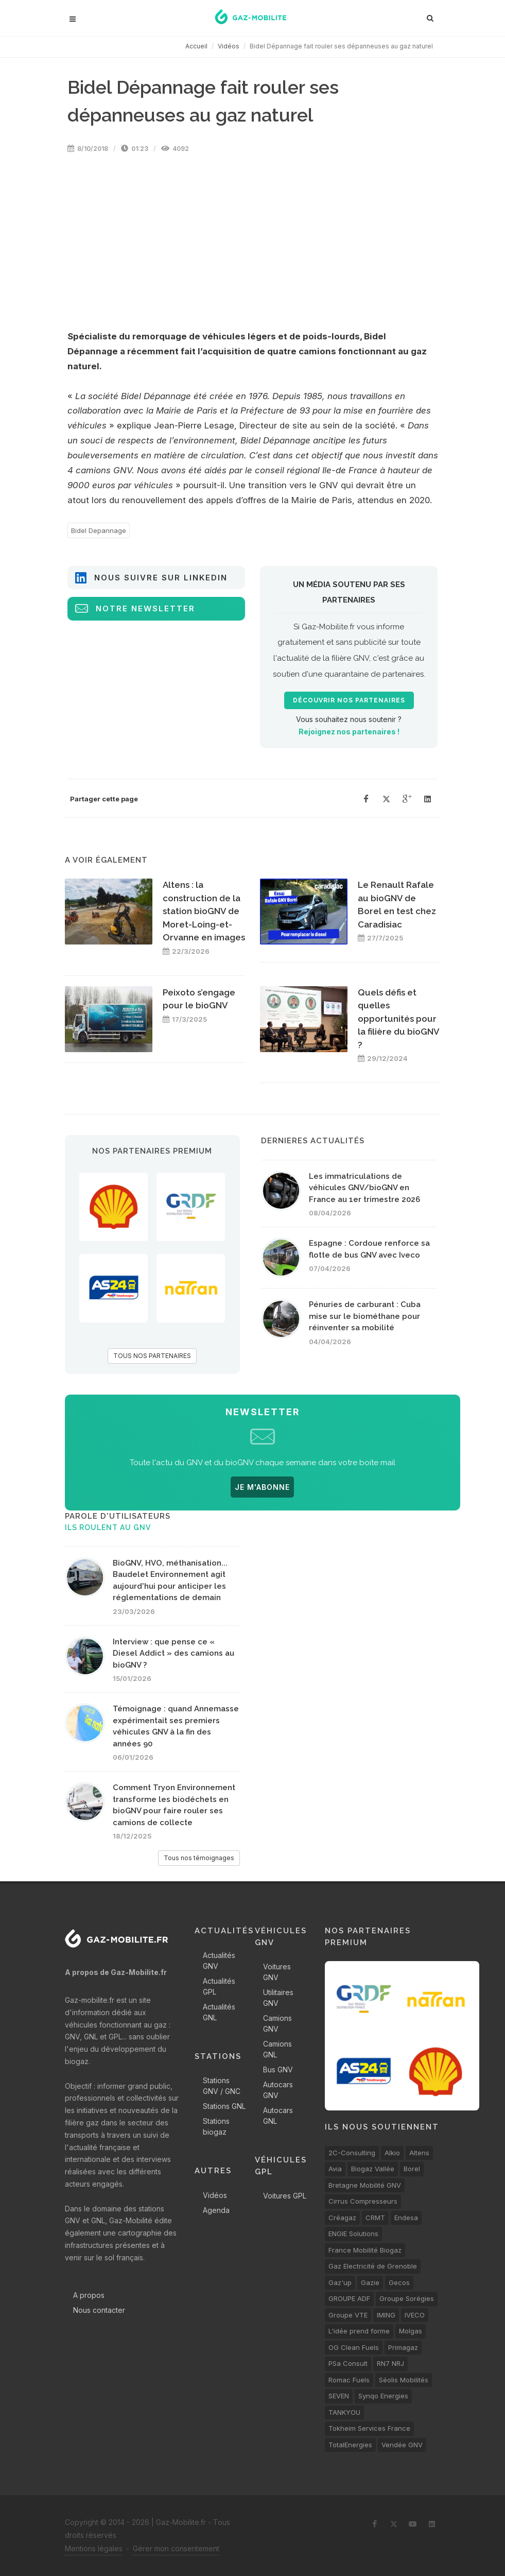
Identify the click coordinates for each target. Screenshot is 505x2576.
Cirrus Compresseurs (362, 2201)
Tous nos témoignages (199, 1858)
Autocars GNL (278, 2115)
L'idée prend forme (359, 2331)
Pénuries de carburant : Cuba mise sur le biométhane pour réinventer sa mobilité (365, 1316)
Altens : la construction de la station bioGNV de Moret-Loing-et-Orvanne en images (204, 911)
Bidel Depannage (98, 530)
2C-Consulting (351, 2153)
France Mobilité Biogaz (365, 2250)
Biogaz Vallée (372, 2169)
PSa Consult (348, 2363)
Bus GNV (278, 2069)
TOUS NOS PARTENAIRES (152, 1356)
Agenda (216, 2210)
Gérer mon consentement (176, 2548)
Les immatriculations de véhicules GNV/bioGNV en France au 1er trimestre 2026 (364, 1188)
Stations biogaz (216, 2126)
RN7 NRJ (390, 2363)
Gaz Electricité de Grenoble (372, 2266)
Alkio (392, 2153)
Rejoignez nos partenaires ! (349, 731)
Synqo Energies (383, 2396)
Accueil (196, 46)
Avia (335, 2169)
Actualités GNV (219, 1960)
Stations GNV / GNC (221, 2086)
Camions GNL (277, 2049)
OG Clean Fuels (353, 2347)
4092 (175, 148)
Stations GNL (224, 2106)
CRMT (375, 2217)
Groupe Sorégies (406, 2298)
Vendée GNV (402, 2445)
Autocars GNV (278, 2090)
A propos (89, 2295)
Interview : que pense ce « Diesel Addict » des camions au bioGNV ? (173, 1653)
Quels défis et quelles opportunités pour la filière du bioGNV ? (398, 1018)
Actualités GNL (219, 2012)
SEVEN (338, 2396)
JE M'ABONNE (262, 1487)
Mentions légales (94, 2548)
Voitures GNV (277, 1972)
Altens (419, 2153)
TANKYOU (344, 2412)
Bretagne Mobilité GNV (364, 2185)
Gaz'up (340, 2282)
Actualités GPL (219, 1986)
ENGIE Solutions (353, 2233)
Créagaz (342, 2217)
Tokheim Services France (369, 2428)
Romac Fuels (349, 2380)
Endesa (406, 2217)
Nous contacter (99, 2310)
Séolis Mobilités (403, 2380)
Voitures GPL (284, 2195)
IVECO (415, 2315)
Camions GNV (277, 2023)
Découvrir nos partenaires (349, 700)
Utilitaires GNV (278, 1997)
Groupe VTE (348, 2315)
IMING (386, 2315)
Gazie (370, 2282)
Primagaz (403, 2347)
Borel (412, 2169)
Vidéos (228, 46)
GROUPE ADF (349, 2298)
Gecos (399, 2282)
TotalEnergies (350, 2445)
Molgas (410, 2331)
